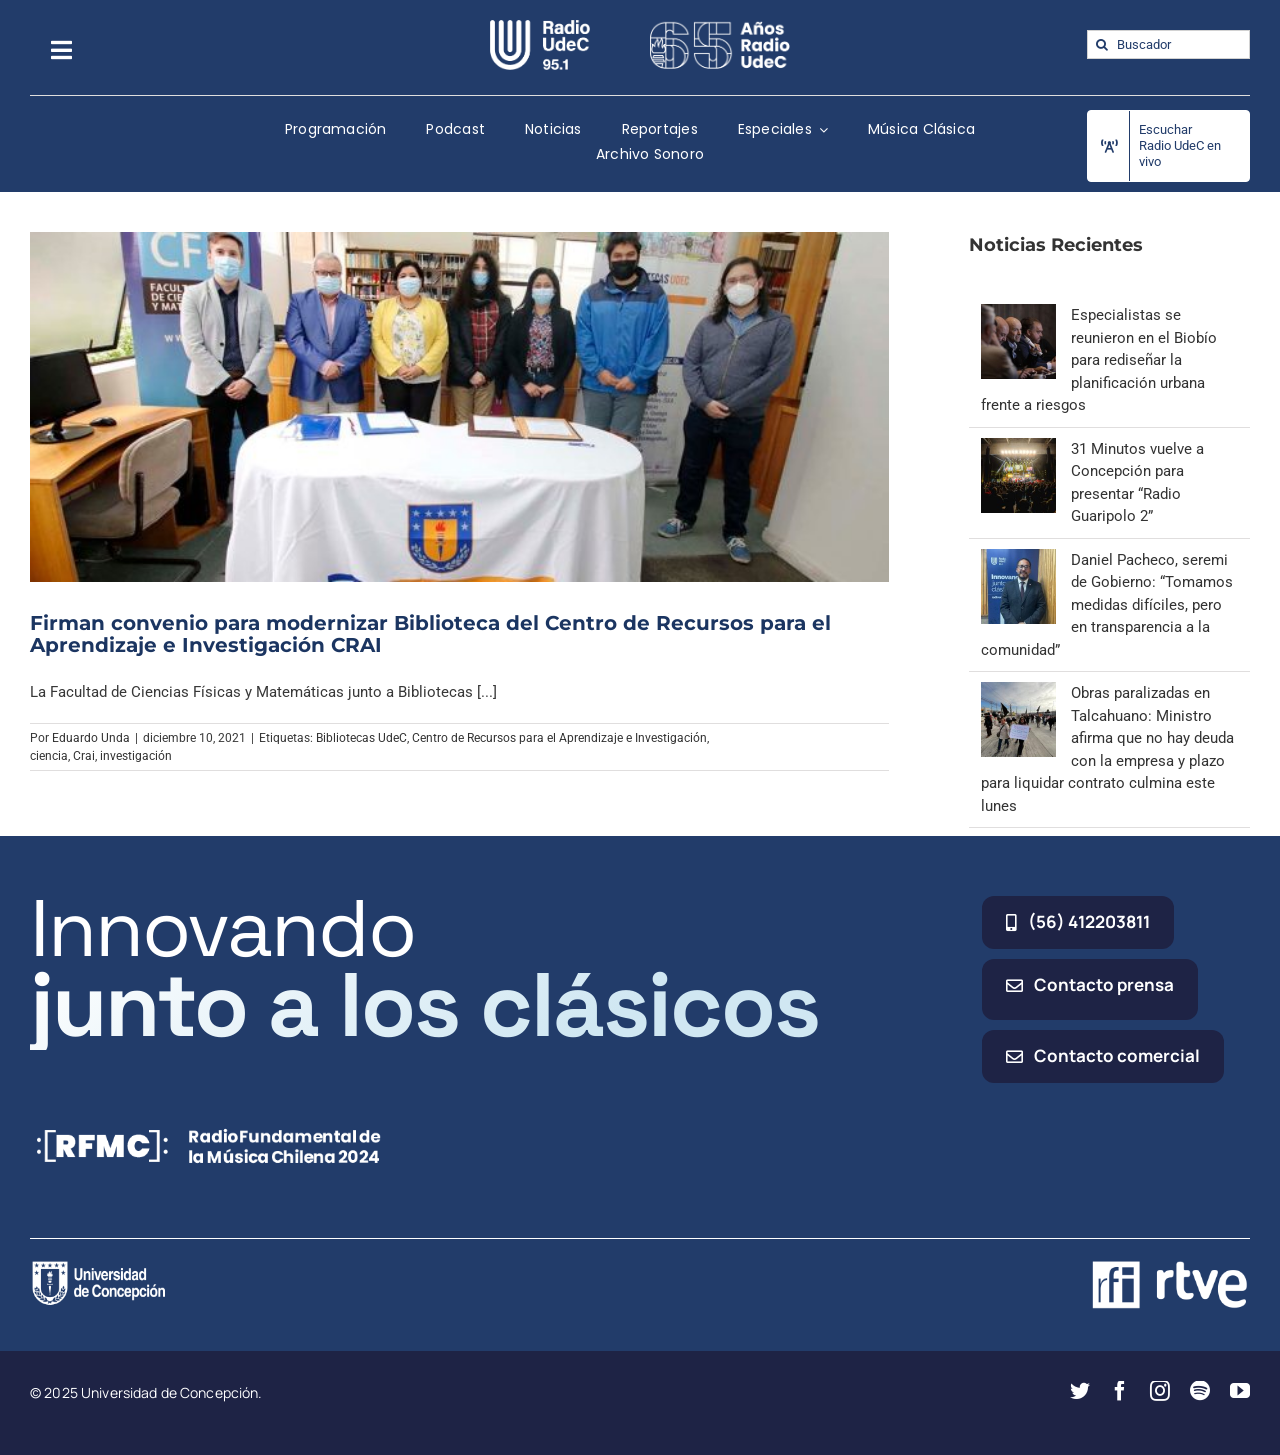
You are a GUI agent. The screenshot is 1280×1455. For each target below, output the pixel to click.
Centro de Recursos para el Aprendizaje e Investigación (559, 738)
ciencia (49, 756)
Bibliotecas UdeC (361, 738)
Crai (84, 756)
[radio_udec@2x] (540, 27)
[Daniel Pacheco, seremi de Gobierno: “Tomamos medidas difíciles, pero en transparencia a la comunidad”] (1018, 560)
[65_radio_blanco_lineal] (720, 27)
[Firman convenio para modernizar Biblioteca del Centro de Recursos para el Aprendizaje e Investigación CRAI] (459, 406)
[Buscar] (1101, 44)
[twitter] (1080, 1391)
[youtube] (1240, 1391)
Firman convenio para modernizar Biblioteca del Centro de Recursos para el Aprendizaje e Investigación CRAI (430, 634)
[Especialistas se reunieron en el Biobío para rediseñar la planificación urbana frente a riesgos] (1018, 315)
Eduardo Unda (91, 738)
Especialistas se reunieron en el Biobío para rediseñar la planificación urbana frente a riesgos (1099, 360)
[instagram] (1160, 1391)
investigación (136, 756)
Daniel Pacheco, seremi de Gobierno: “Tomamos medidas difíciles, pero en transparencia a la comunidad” (1107, 605)
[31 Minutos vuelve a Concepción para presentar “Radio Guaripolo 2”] (1018, 449)
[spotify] (1200, 1391)
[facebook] (1120, 1391)
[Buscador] (1168, 44)
